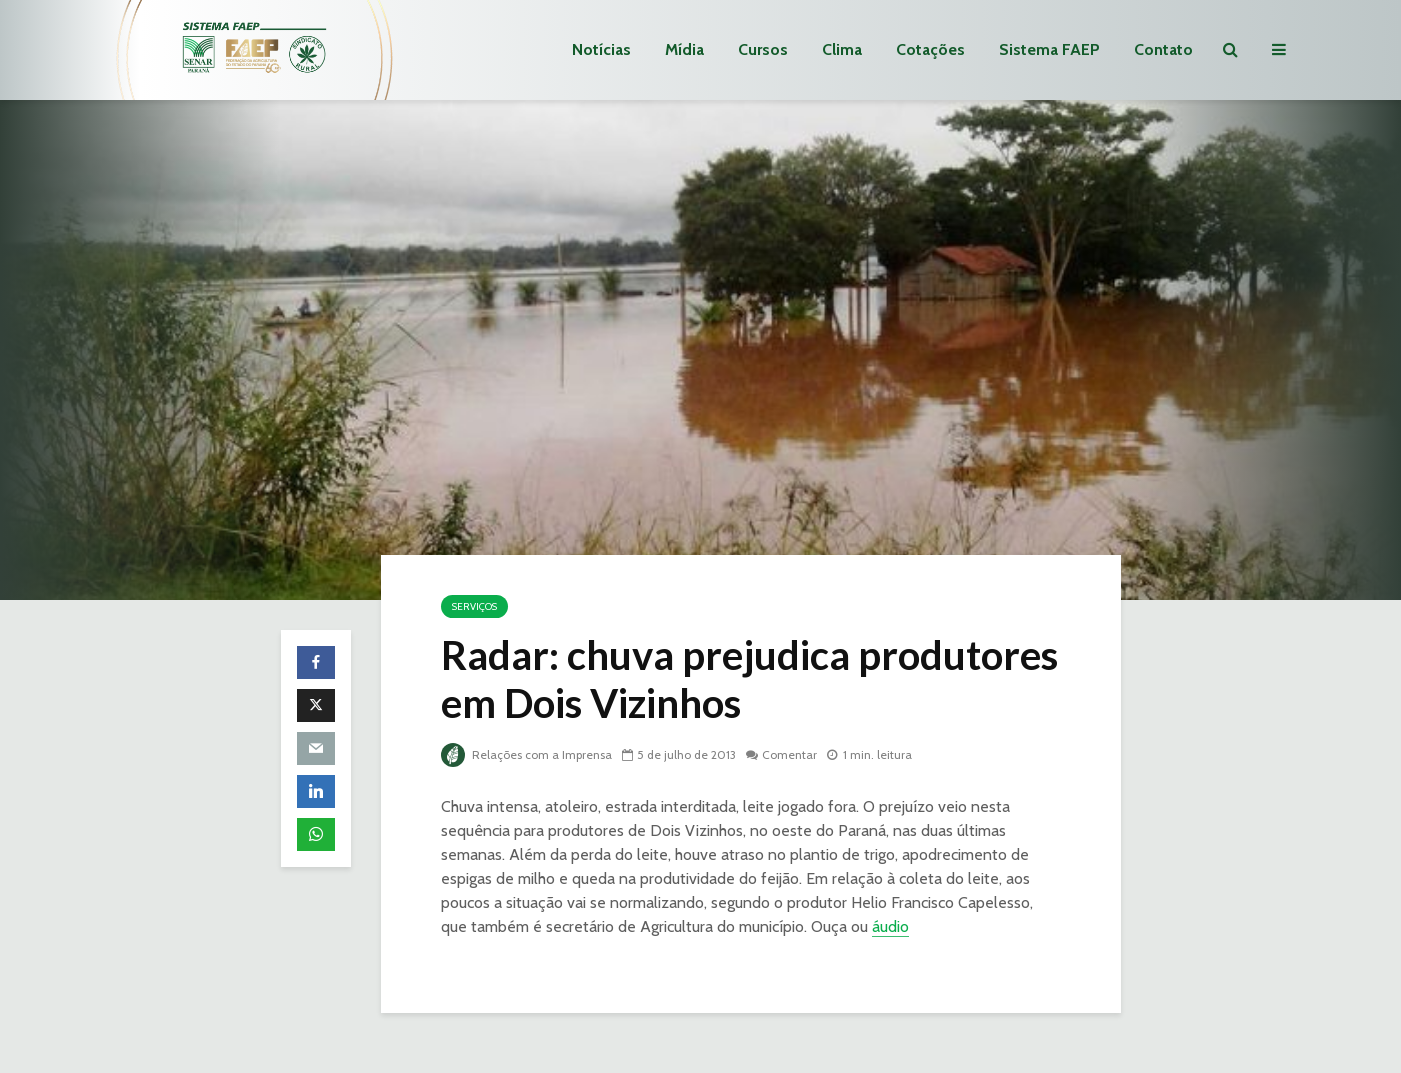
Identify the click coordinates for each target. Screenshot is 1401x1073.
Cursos (763, 49)
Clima (842, 49)
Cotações (930, 49)
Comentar (789, 754)
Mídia (684, 49)
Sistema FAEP (1049, 49)
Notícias (601, 49)
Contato (1163, 49)
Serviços (474, 606)
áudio (890, 926)
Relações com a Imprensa (526, 754)
